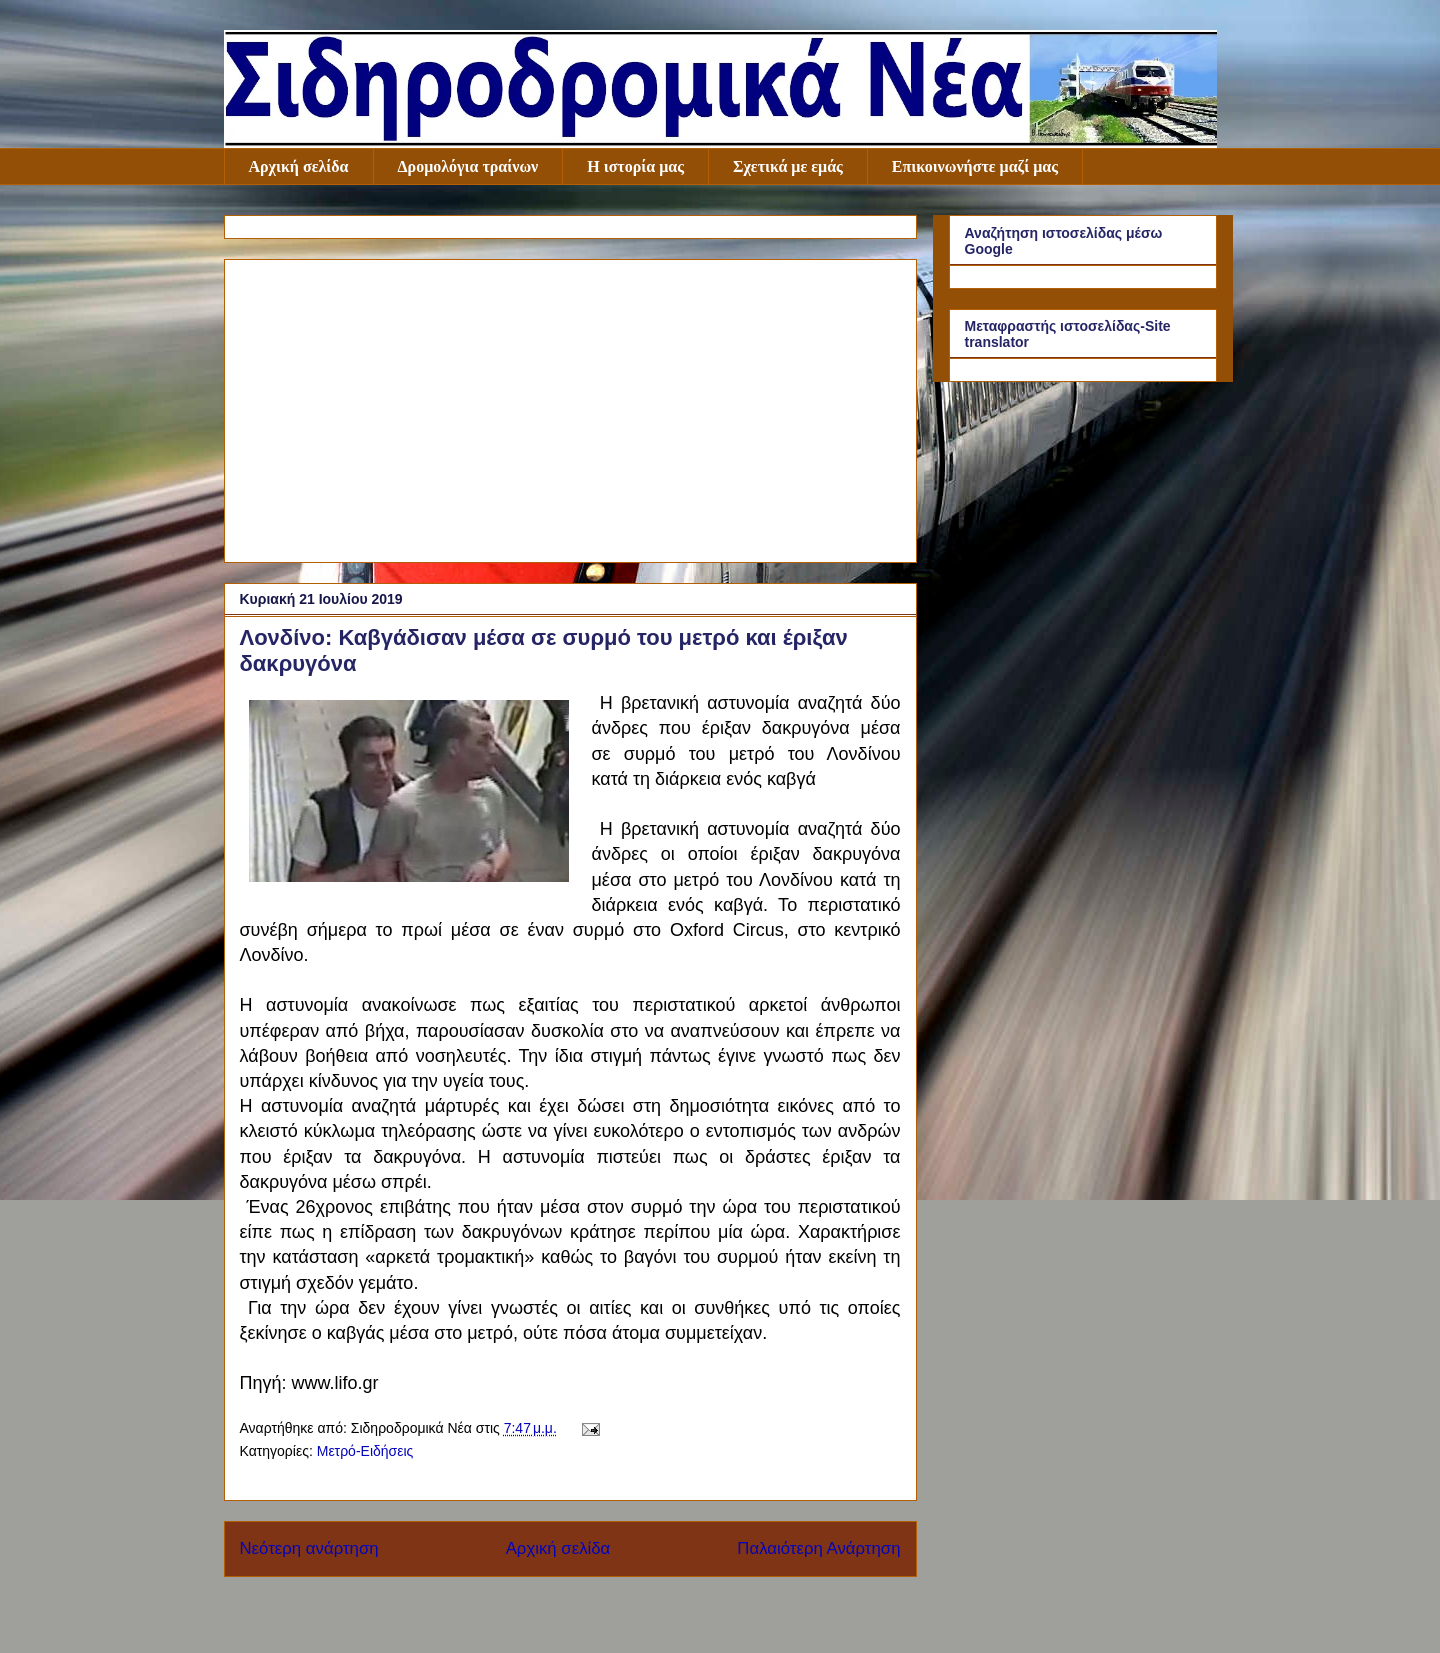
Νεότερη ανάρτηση (309, 1548)
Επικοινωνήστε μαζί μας (975, 166)
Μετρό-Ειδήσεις (365, 1451)
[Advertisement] (570, 407)
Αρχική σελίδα (299, 166)
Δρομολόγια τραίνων (468, 166)
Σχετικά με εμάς (788, 166)
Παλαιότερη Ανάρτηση (818, 1548)
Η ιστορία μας (635, 166)
